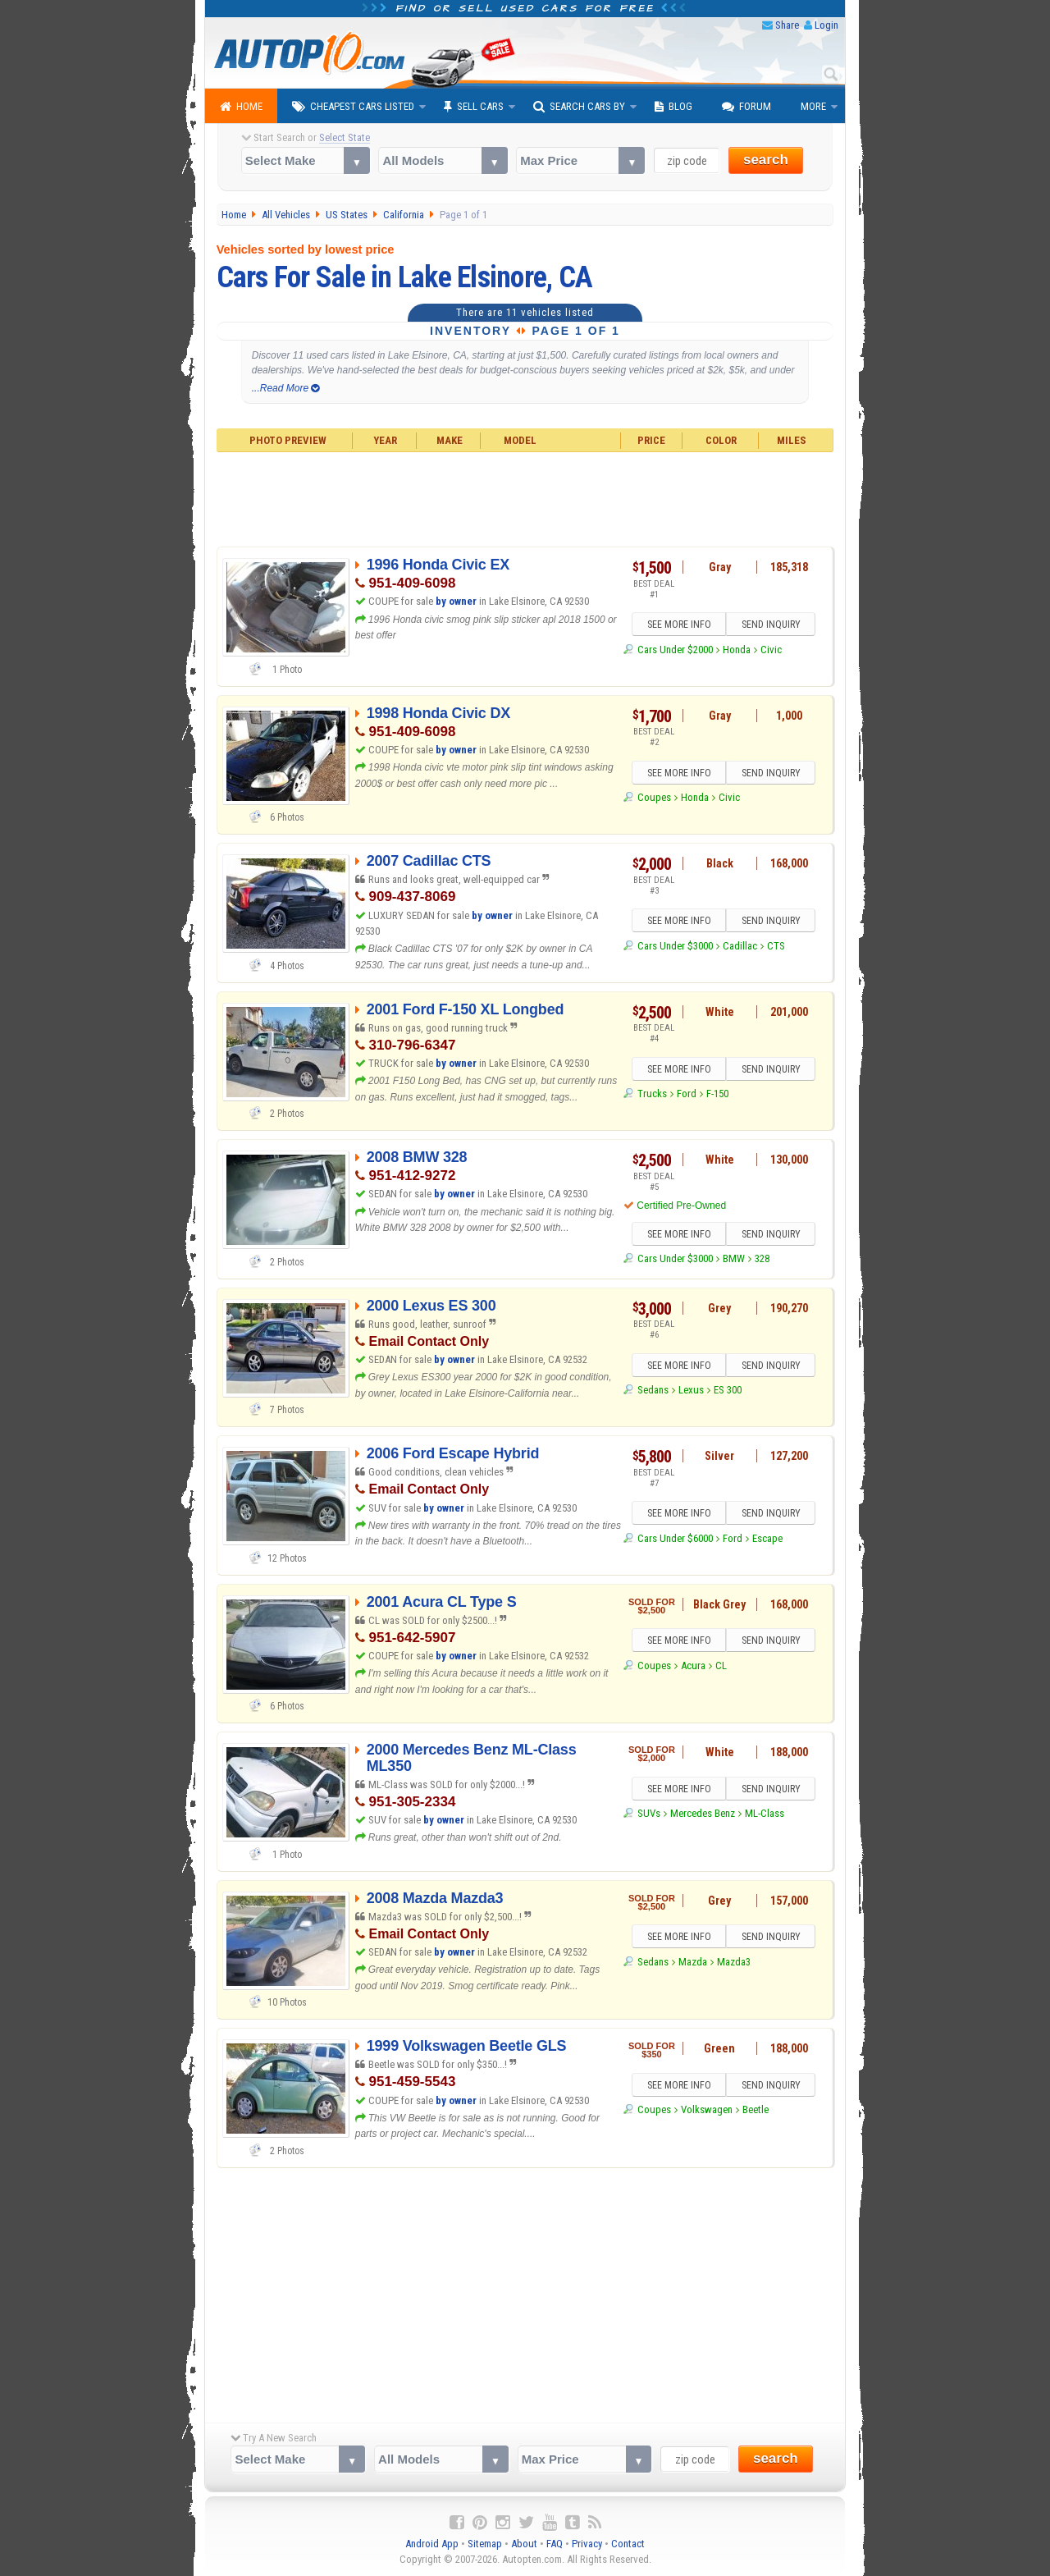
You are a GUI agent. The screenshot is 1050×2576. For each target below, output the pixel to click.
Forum (746, 106)
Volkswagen (707, 2110)
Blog (673, 106)
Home (241, 106)
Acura (693, 1665)
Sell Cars (474, 106)
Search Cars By (579, 106)
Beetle (755, 2110)
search (765, 159)
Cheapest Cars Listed (353, 106)
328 (762, 1259)
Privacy (587, 2543)
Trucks (652, 1094)
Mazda (692, 1962)
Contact (628, 2543)
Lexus (691, 1390)
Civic (771, 649)
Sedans (653, 1390)
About (524, 2543)
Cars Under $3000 (675, 946)
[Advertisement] (525, 497)
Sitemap (485, 2543)
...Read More (286, 388)
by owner (456, 601)
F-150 (717, 1094)
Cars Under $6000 (675, 1538)
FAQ (554, 2543)
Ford (686, 1094)
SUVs (648, 1814)
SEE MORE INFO (678, 625)
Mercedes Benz (702, 1814)
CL (721, 1665)
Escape (767, 1538)
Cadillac (740, 946)
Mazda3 (734, 1962)
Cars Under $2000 (675, 649)
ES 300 (728, 1390)
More (813, 106)
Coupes (654, 798)
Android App (432, 2543)
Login (826, 25)
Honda (737, 649)
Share (787, 25)
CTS (776, 946)
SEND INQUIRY (771, 625)
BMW (734, 1259)
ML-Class (764, 1814)
